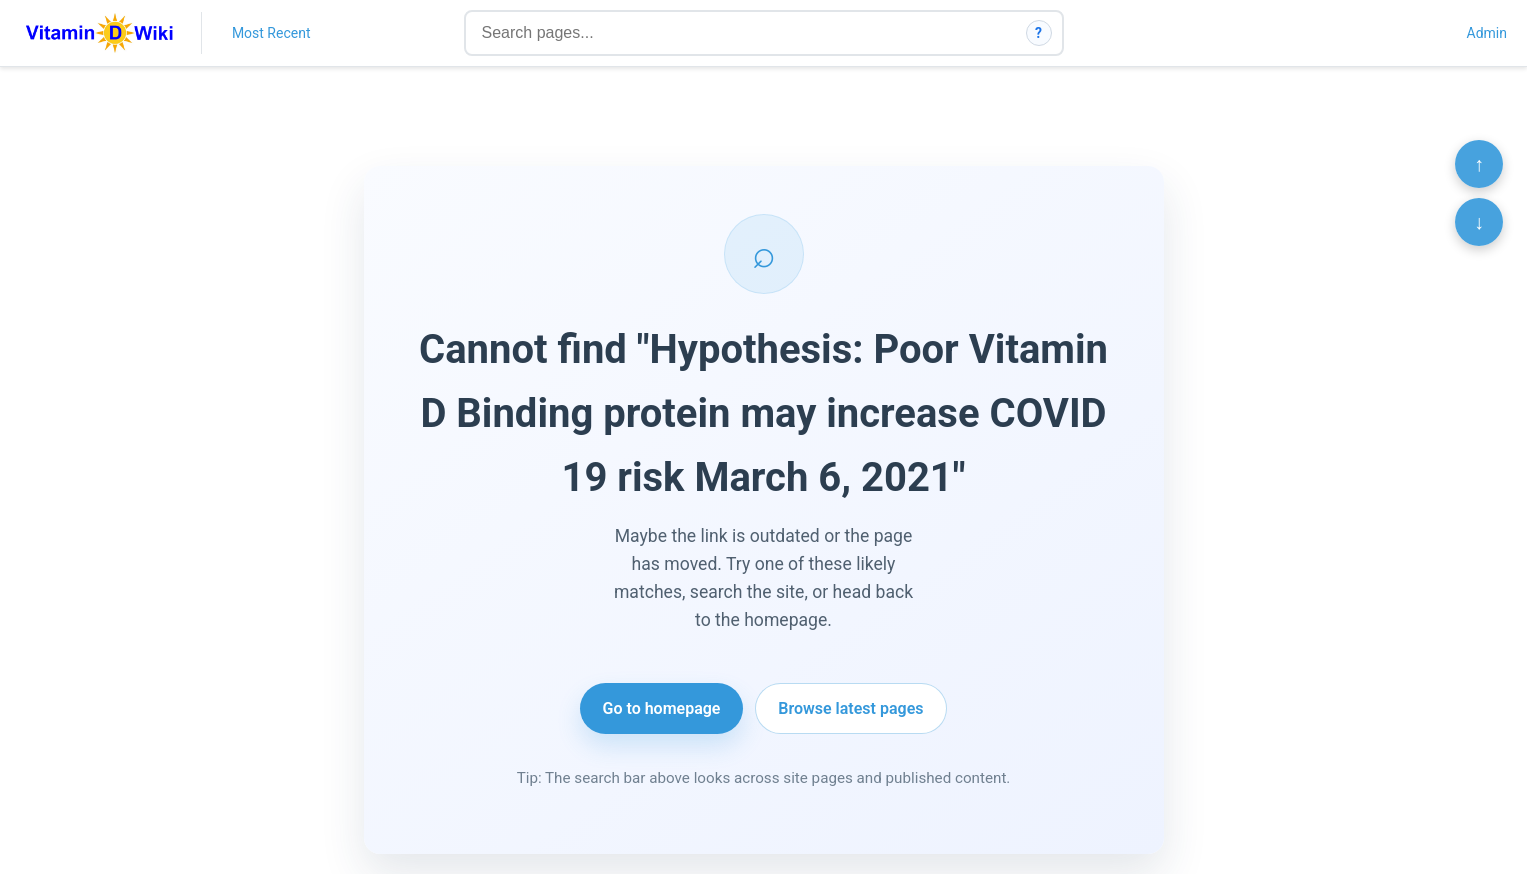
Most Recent (271, 33)
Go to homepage (662, 708)
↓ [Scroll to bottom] (1479, 222)
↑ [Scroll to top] (1479, 164)
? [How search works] (1038, 33)
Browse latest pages (850, 708)
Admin (1487, 33)
